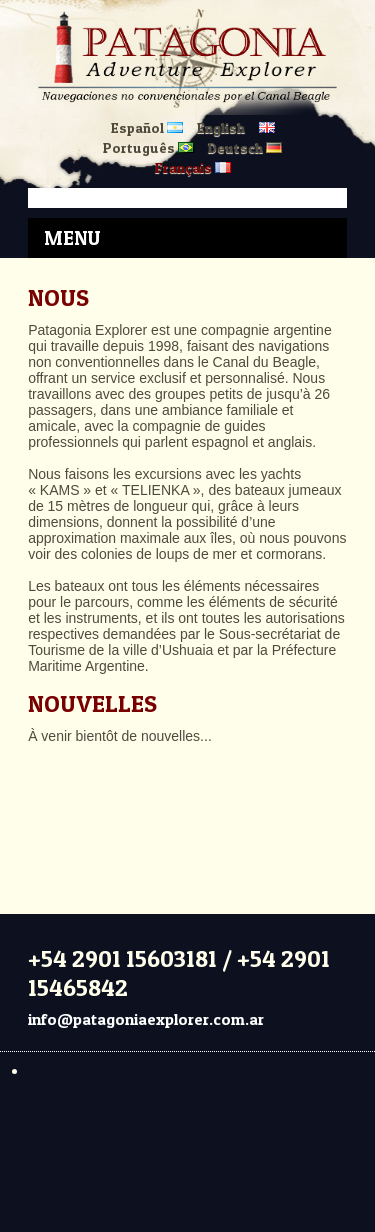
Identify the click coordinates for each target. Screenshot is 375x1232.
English (221, 127)
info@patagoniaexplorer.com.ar (146, 1019)
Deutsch (245, 147)
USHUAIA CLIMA (187, 819)
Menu (72, 238)
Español (147, 127)
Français (193, 167)
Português (148, 147)
